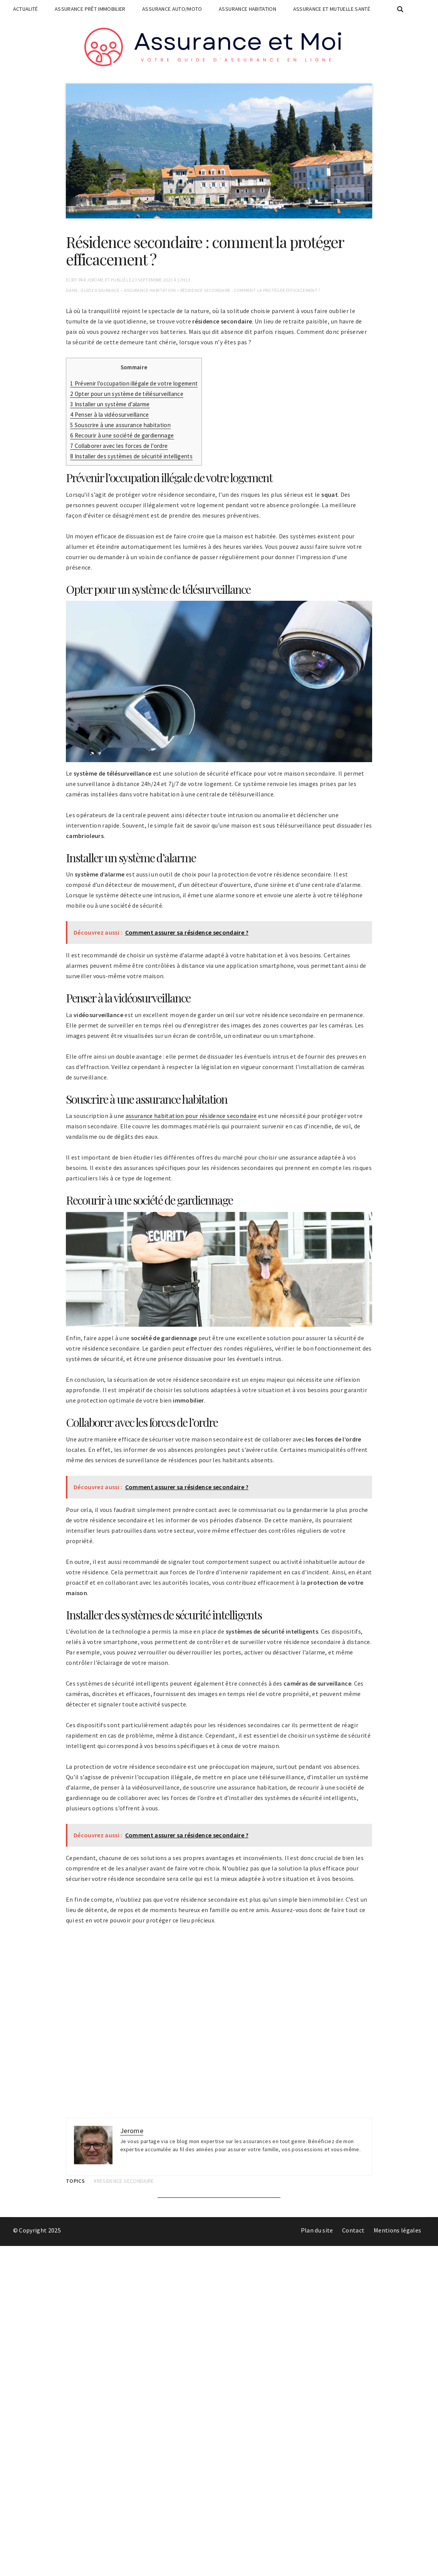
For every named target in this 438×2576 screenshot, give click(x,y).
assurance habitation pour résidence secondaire (191, 1116)
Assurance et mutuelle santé (331, 8)
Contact (353, 2230)
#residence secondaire (124, 2180)
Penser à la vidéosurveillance (109, 414)
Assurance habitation (247, 8)
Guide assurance (100, 290)
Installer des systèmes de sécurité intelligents (131, 456)
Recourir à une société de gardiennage (122, 435)
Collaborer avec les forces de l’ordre (119, 445)
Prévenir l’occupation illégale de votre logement (134, 383)
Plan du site (317, 2230)
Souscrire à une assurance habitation (120, 425)
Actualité (25, 8)
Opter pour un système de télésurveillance (126, 393)
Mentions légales (397, 2230)
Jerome (95, 280)
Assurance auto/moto (172, 8)
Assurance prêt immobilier (90, 8)
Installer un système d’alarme (110, 404)
